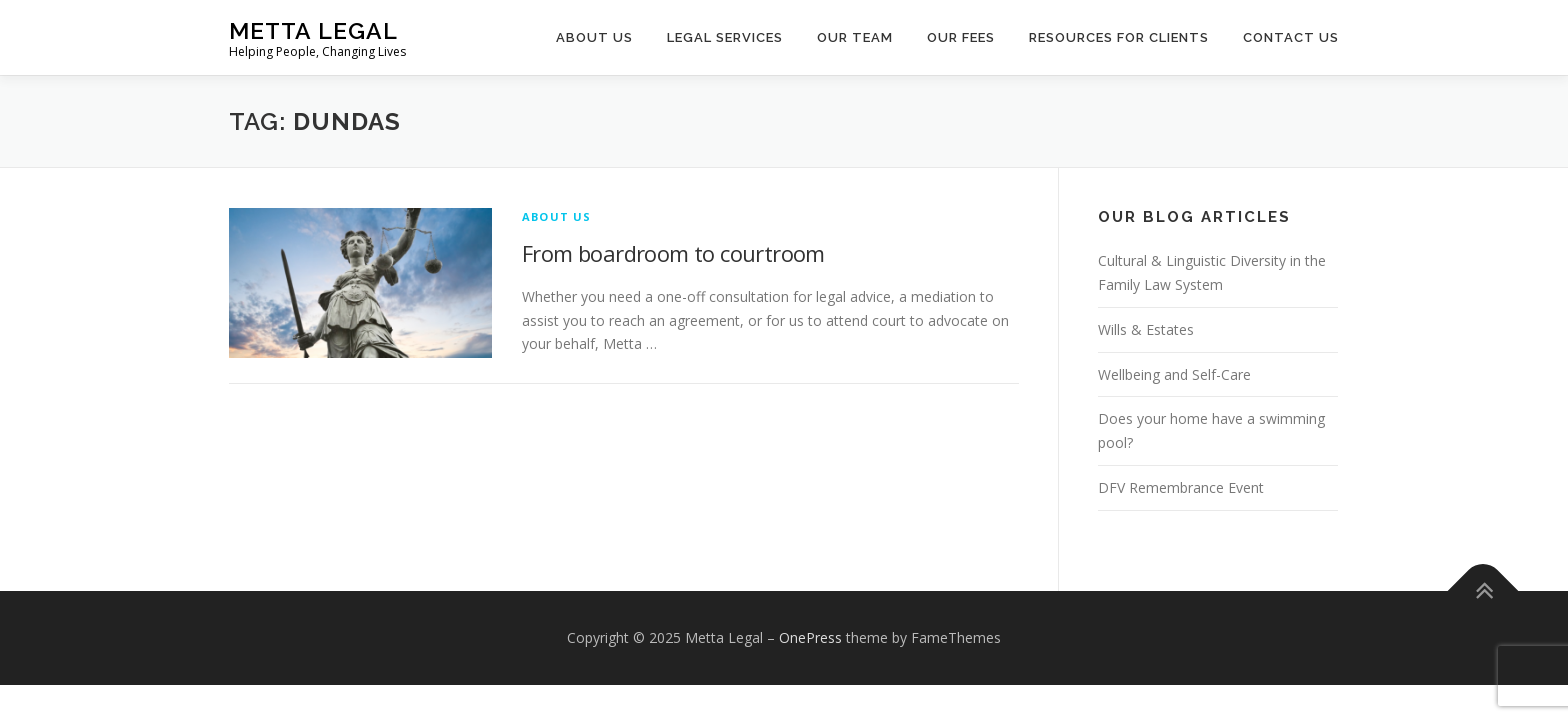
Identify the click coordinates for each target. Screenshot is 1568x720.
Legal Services (725, 37)
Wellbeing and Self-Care (1174, 374)
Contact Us (1291, 37)
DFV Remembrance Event (1181, 487)
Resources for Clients (1119, 37)
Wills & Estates (1146, 329)
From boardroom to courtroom (673, 253)
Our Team (855, 37)
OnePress (810, 637)
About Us (594, 37)
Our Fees (961, 37)
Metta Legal (313, 30)
